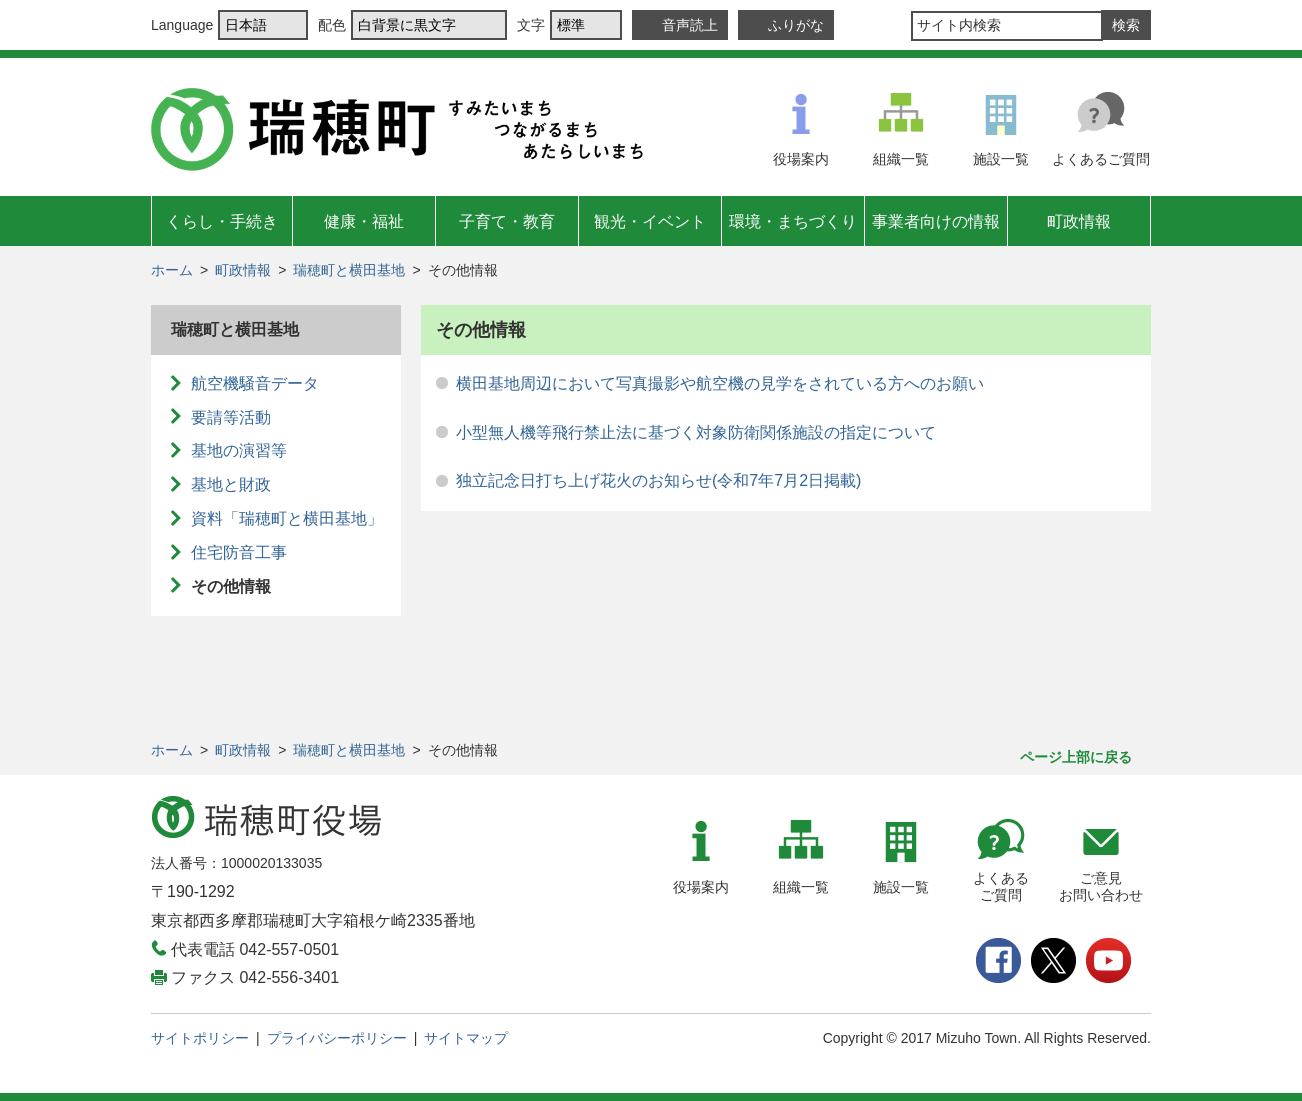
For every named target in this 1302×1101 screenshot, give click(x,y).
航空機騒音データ (255, 383)
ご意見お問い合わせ (1101, 886)
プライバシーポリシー (337, 1038)
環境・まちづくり (793, 221)
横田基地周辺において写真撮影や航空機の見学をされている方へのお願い (720, 383)
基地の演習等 (239, 450)
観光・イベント (650, 221)
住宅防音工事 (239, 552)
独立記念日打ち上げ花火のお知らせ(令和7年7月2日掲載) (658, 480)
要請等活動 (231, 417)
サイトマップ (466, 1038)
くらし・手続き (222, 221)
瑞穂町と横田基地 (349, 270)
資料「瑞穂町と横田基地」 (287, 518)
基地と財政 (231, 484)
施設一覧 (1001, 159)
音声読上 (690, 25)
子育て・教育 (507, 221)
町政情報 (1079, 221)
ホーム (172, 270)
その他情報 (231, 586)
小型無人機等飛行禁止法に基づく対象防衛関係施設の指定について (696, 432)
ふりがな (796, 25)
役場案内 (801, 159)
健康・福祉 (364, 221)
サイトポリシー (200, 1038)
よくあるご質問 (1101, 159)
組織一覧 (901, 159)
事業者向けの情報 (936, 221)
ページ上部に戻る (1076, 757)
